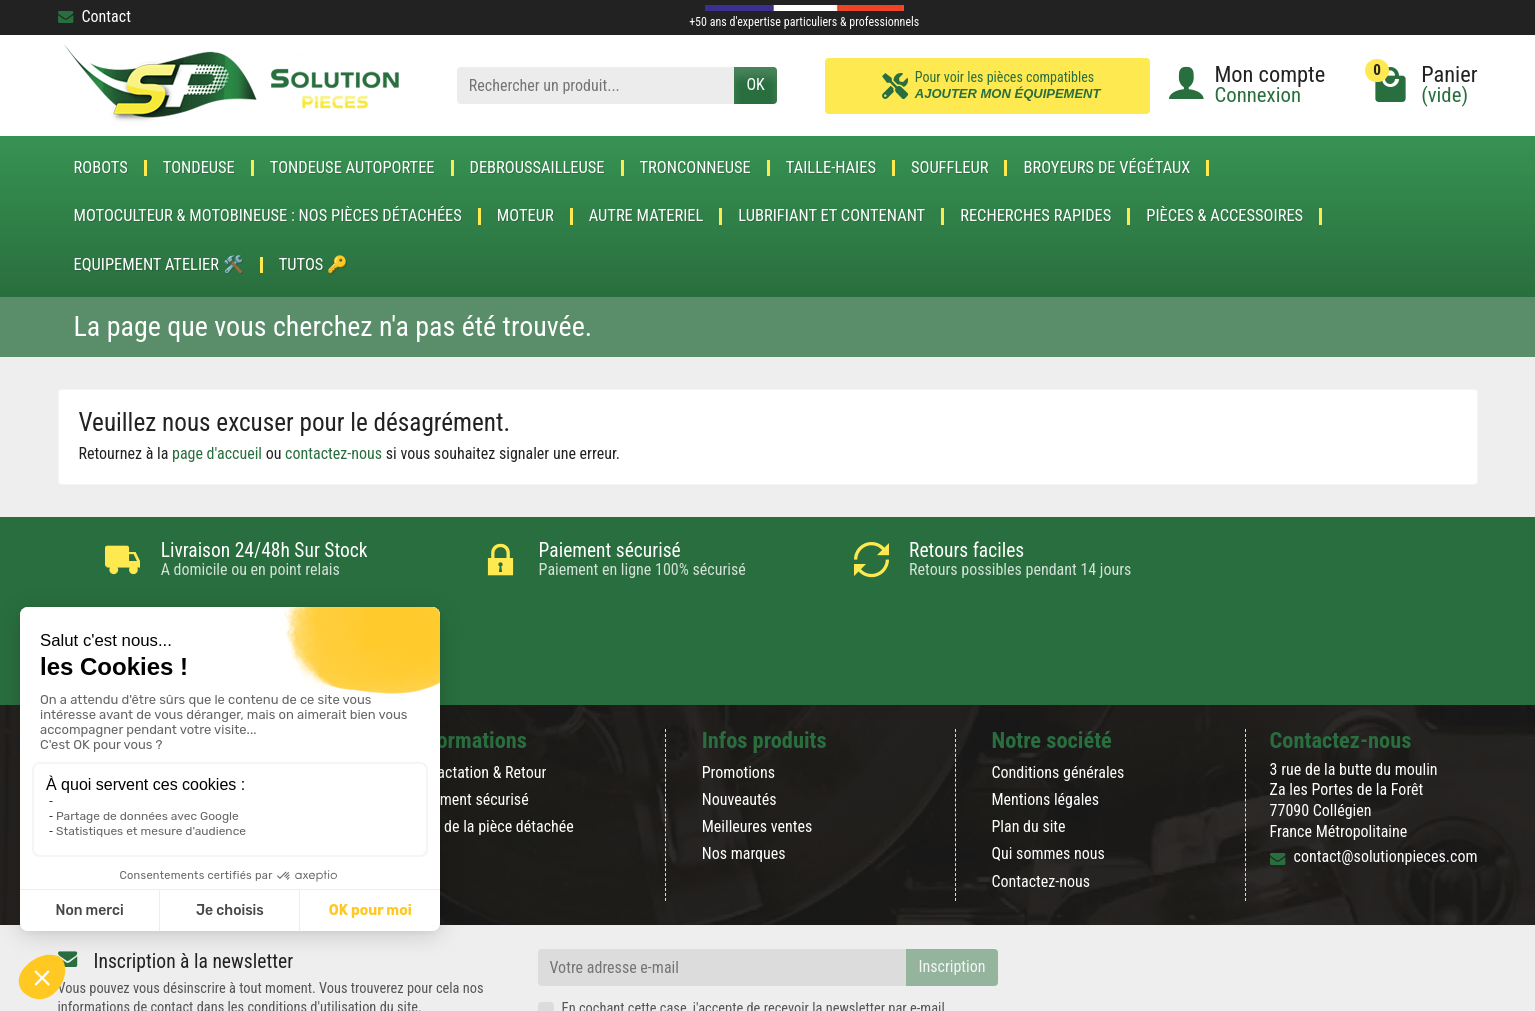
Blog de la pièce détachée (493, 741)
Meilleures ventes (757, 741)
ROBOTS (101, 168)
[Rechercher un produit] (596, 85)
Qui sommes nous (1047, 768)
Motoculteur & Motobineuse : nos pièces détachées (268, 216)
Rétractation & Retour (479, 687)
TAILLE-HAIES (831, 168)
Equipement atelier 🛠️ (159, 265)
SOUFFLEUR (950, 168)
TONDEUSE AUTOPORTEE (352, 168)
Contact (94, 16)
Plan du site (1028, 741)
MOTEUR (525, 216)
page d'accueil (217, 453)
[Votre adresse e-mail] (722, 882)
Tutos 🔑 (313, 265)
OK (755, 84)
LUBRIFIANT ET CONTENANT (831, 216)
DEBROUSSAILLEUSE (537, 168)
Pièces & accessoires (1224, 216)
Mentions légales (1045, 714)
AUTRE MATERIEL (646, 216)
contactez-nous (333, 453)
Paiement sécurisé (470, 714)
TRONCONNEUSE (695, 168)
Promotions (738, 687)
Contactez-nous (1040, 796)
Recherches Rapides (1035, 216)
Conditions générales (1057, 687)
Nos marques (744, 768)
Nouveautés (739, 714)
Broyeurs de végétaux (1106, 168)
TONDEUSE (199, 168)
